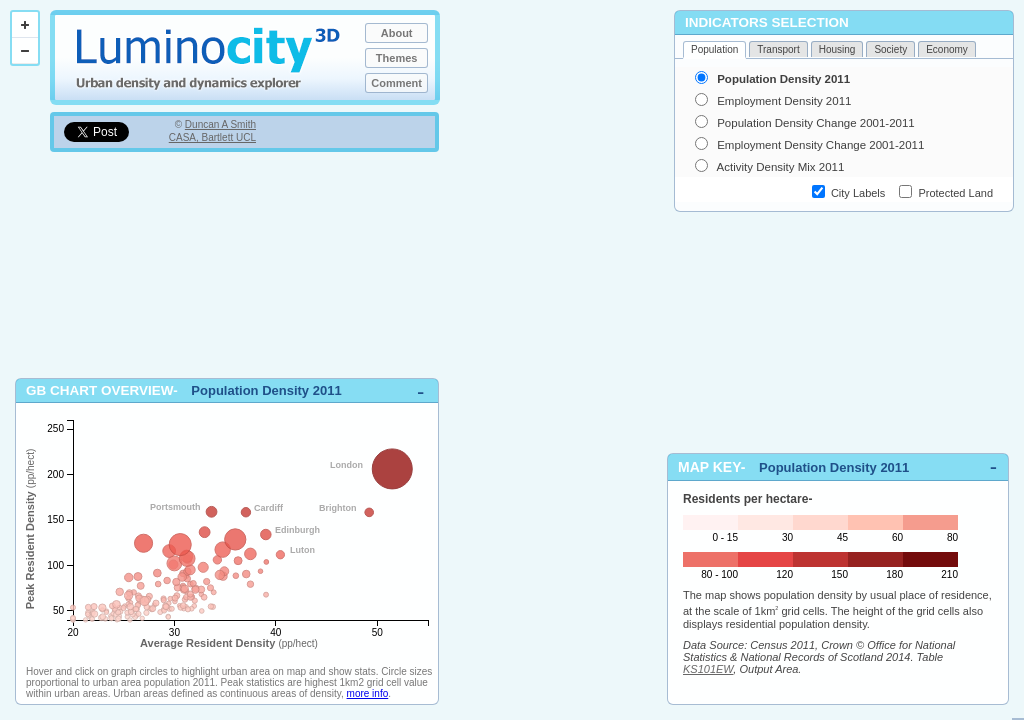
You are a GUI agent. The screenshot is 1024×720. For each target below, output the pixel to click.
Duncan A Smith (220, 124)
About (397, 33)
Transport (778, 49)
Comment (396, 83)
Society (890, 49)
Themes (397, 58)
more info (368, 693)
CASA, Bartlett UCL (212, 137)
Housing (837, 49)
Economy (947, 49)
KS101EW (708, 669)
